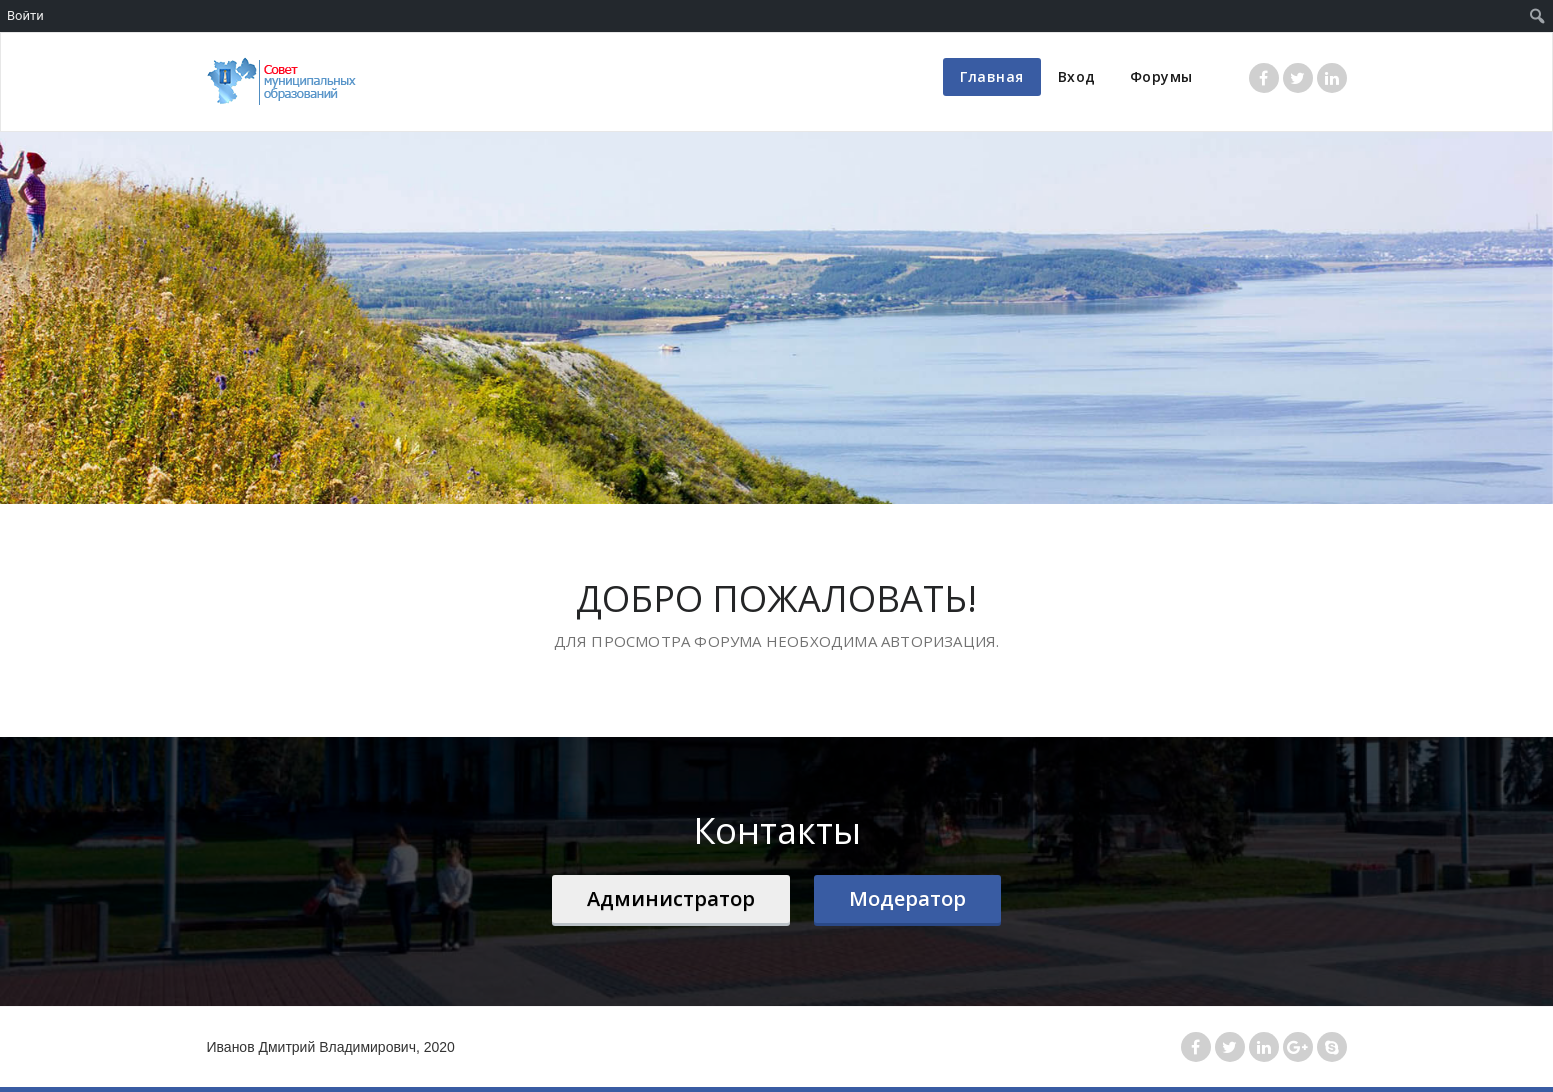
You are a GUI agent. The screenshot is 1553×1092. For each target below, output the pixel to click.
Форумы (1161, 76)
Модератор (907, 898)
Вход (1077, 76)
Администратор (671, 898)
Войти (25, 15)
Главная (992, 76)
